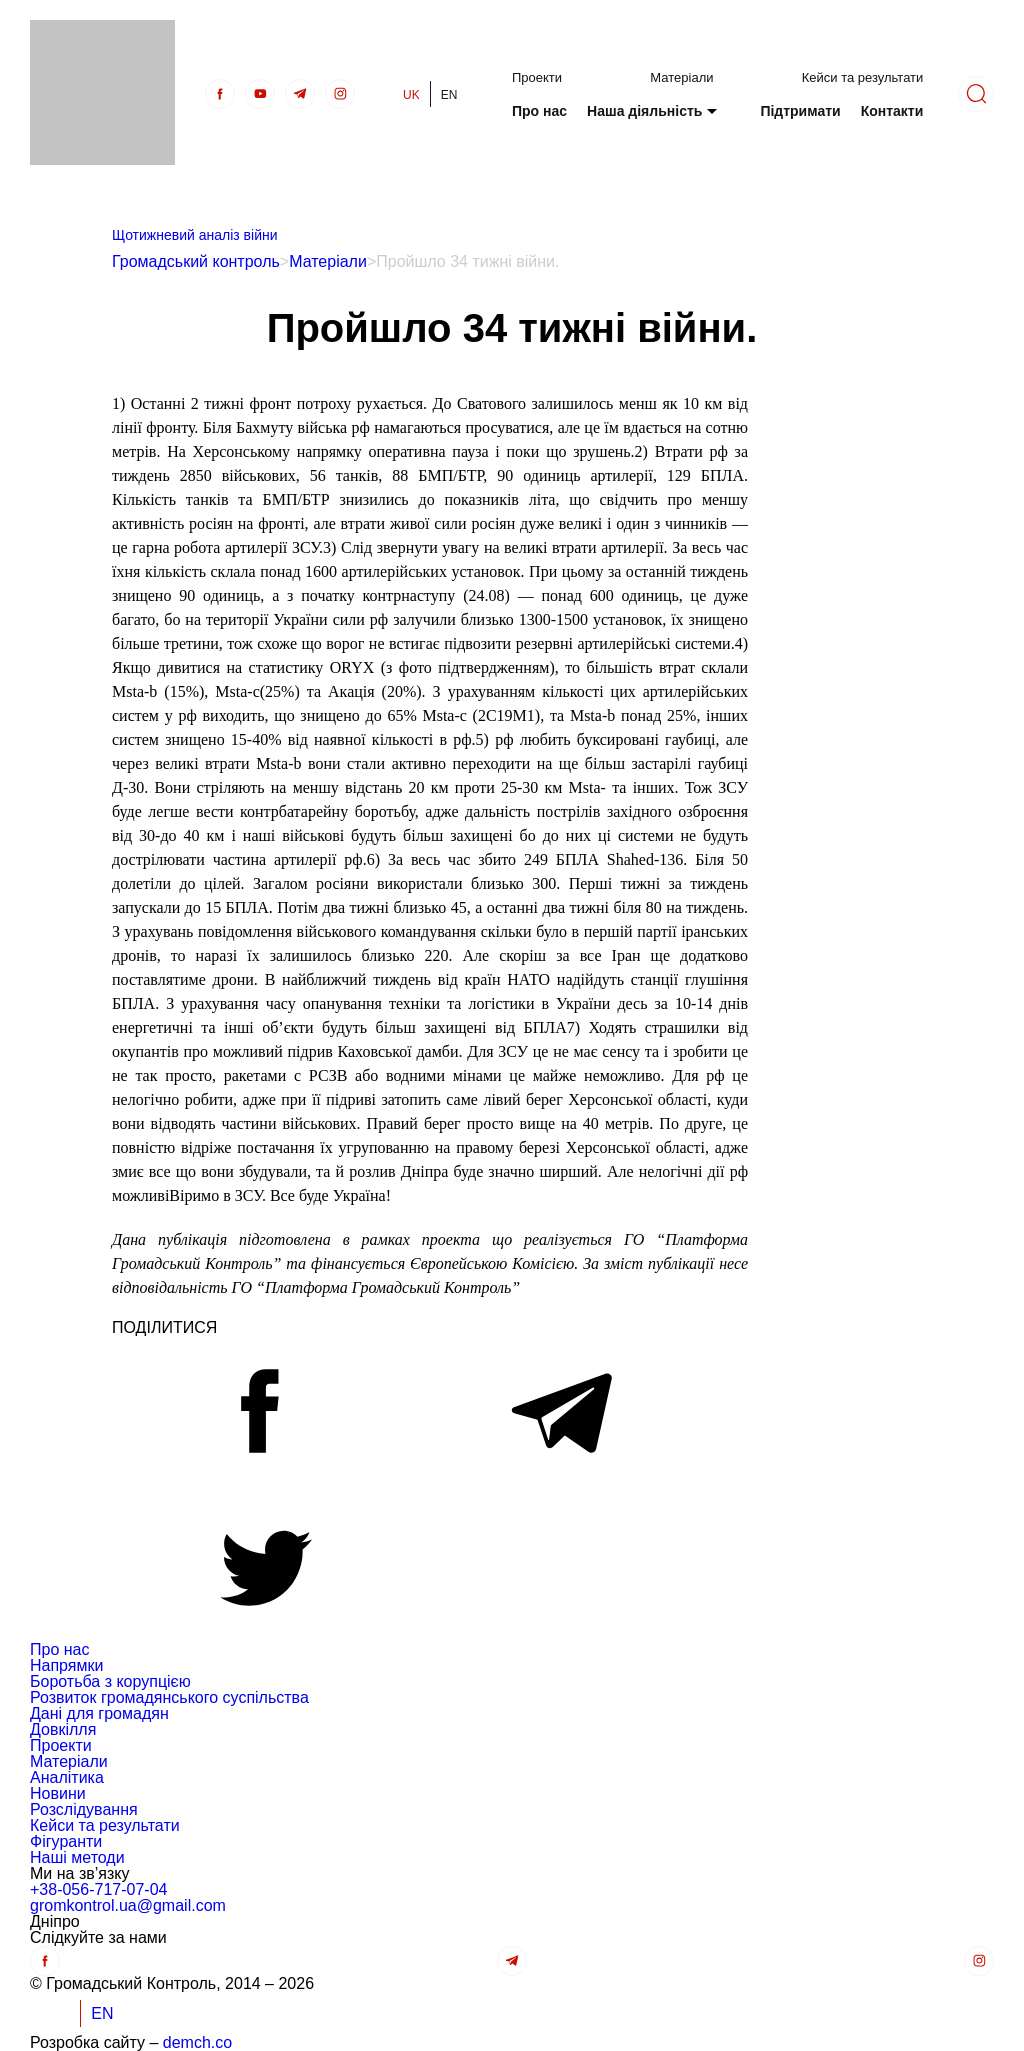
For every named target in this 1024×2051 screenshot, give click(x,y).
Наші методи (77, 1857)
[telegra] (300, 94)
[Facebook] (220, 94)
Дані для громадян (99, 1713)
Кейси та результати (863, 77)
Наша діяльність (644, 111)
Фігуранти (66, 1841)
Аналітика (67, 1777)
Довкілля (63, 1729)
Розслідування (84, 1809)
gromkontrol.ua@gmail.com (128, 1905)
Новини (58, 1793)
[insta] (340, 94)
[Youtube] (260, 94)
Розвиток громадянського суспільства (169, 1697)
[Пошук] (976, 94)
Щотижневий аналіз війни (195, 234)
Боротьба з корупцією (110, 1681)
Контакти (892, 111)
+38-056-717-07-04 (98, 1889)
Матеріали (681, 77)
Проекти (537, 77)
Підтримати (800, 111)
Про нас (539, 111)
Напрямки (66, 1665)
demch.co (197, 2042)
